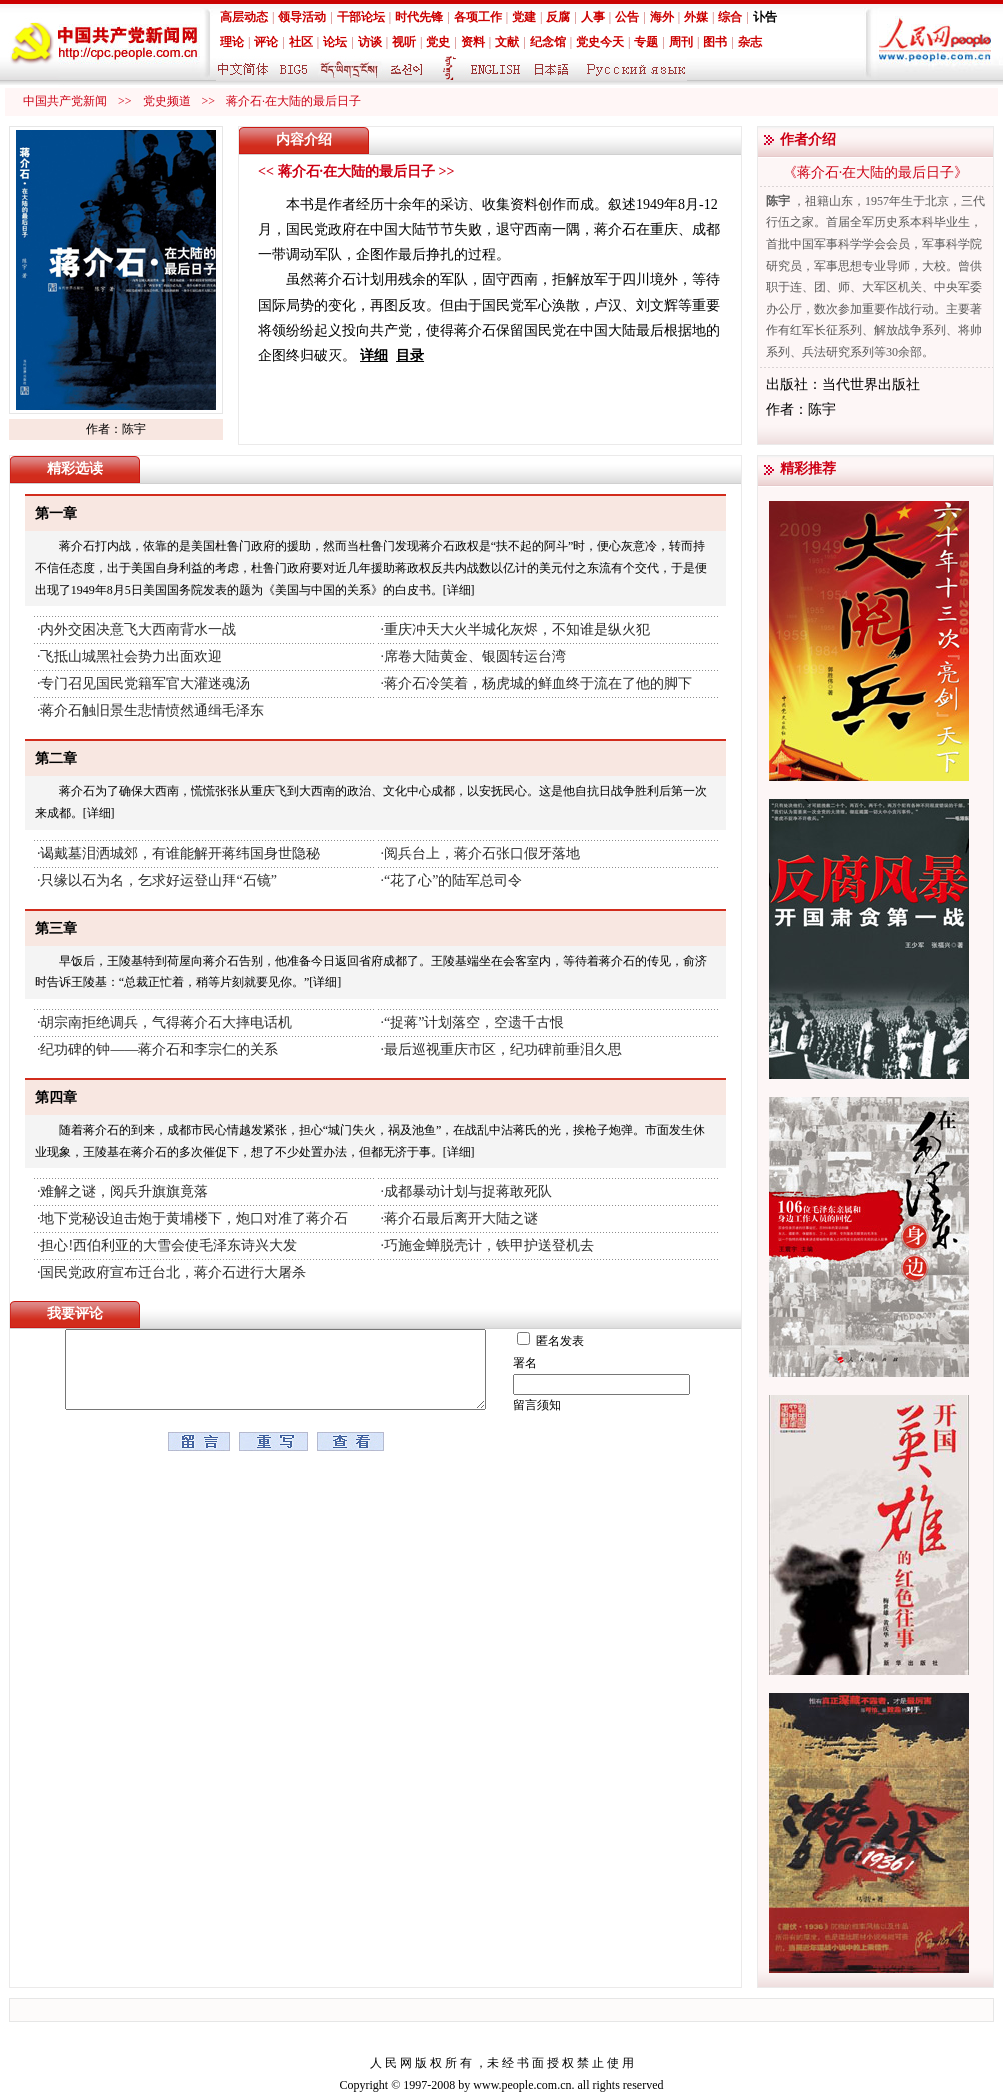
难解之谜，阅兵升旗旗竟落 (124, 1191)
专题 (646, 42)
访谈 (370, 42)
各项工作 (478, 17)
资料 (473, 42)
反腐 (558, 17)
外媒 (696, 17)
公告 (627, 17)
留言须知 (552, 1405)
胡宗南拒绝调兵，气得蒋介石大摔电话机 (166, 1022)
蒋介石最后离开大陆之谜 (461, 1218)
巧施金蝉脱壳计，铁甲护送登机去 (489, 1245)
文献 (507, 42)
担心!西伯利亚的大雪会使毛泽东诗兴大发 (168, 1245)
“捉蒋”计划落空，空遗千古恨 (474, 1022)
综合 (730, 17)
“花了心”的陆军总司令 (453, 880)
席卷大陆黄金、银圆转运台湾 (475, 656)
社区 (301, 42)
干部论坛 (361, 17)
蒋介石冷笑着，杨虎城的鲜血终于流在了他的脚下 (538, 683)
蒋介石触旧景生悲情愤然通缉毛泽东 (152, 710)
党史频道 (167, 101)
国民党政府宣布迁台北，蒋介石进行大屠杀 (173, 1272)
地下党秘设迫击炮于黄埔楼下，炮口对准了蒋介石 (194, 1218)
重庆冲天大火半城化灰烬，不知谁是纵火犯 (517, 629)
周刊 (681, 42)
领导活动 (302, 17)
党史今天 (600, 42)
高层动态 (244, 17)
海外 (662, 17)
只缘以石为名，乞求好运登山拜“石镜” (158, 880)
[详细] (459, 590)
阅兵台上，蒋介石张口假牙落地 (482, 853)
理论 (232, 42)
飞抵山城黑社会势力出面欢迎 (131, 656)
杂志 (750, 42)
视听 (404, 42)
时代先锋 (419, 17)
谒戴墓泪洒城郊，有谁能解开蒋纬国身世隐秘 (180, 853)
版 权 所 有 (443, 2063)
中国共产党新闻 (65, 101)
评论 (266, 42)
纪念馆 (548, 42)
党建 (524, 17)
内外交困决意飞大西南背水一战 (138, 629)
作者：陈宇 (116, 429)
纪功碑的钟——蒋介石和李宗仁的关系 (159, 1049)
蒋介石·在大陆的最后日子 (293, 101)
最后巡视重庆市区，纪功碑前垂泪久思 (503, 1049)
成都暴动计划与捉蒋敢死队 (468, 1191)
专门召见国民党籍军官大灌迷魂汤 (145, 683)
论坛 (335, 42)
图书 (715, 42)
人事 (593, 17)
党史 (438, 42)
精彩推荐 (808, 468)
